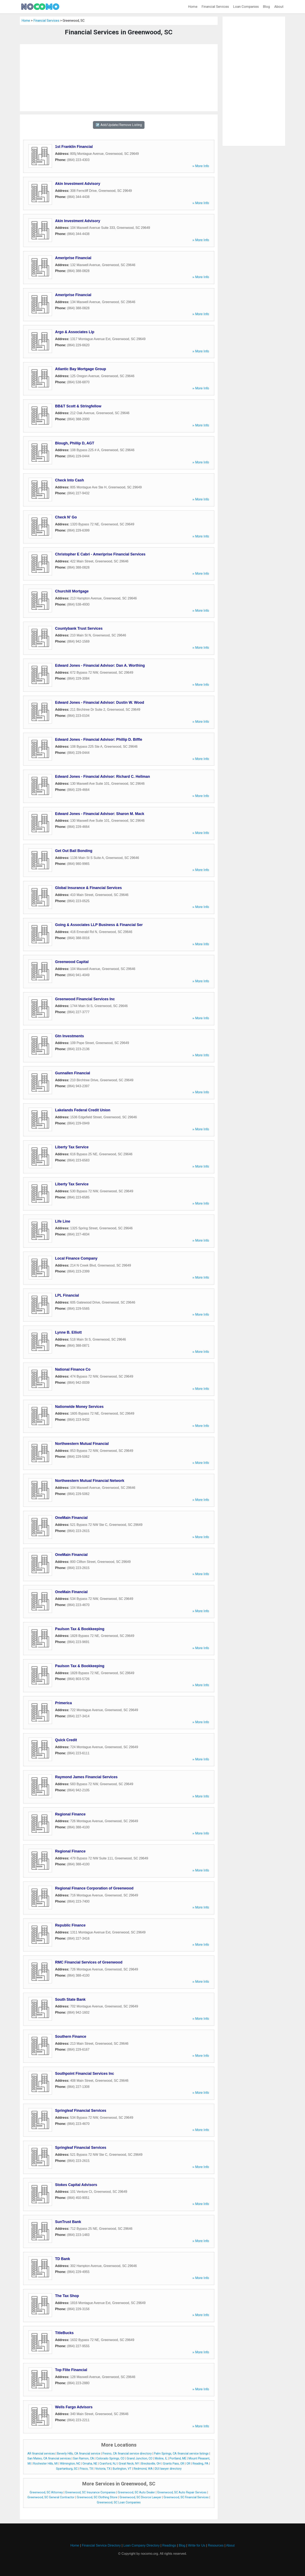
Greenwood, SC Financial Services (186, 2497)
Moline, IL (161, 2458)
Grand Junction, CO (139, 2458)
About (279, 6)
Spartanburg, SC (67, 2468)
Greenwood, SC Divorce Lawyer (140, 2497)
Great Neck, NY (129, 2463)
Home (192, 6)
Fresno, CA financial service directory (127, 2453)
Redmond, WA (143, 2468)
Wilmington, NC (70, 2463)
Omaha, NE (89, 2463)
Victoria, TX (103, 2468)
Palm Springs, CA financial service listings (181, 2453)
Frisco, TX (86, 2468)
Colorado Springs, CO (110, 2458)
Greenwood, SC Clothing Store (97, 2497)
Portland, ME (177, 2458)
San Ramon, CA (83, 2458)
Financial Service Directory (101, 2545)
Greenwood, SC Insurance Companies (90, 2492)
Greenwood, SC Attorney (46, 2492)
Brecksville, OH (151, 2463)
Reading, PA (200, 2463)
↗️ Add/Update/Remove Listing (119, 125)
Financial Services (215, 6)
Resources (216, 2545)
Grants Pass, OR (173, 2463)
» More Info (200, 166)
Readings (169, 2545)
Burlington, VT (122, 2468)
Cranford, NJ (107, 2463)
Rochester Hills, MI (45, 2463)
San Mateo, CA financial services (49, 2458)
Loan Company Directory (141, 2545)
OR (188, 2463)
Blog (266, 6)
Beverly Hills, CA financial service (78, 2453)
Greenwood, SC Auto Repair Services (182, 2492)
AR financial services (41, 2453)
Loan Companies (246, 6)
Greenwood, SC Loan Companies (119, 2502)
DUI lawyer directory (168, 2468)
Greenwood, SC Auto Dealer (136, 2492)
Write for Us (196, 2545)
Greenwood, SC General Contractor (51, 2497)
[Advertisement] (118, 77)
